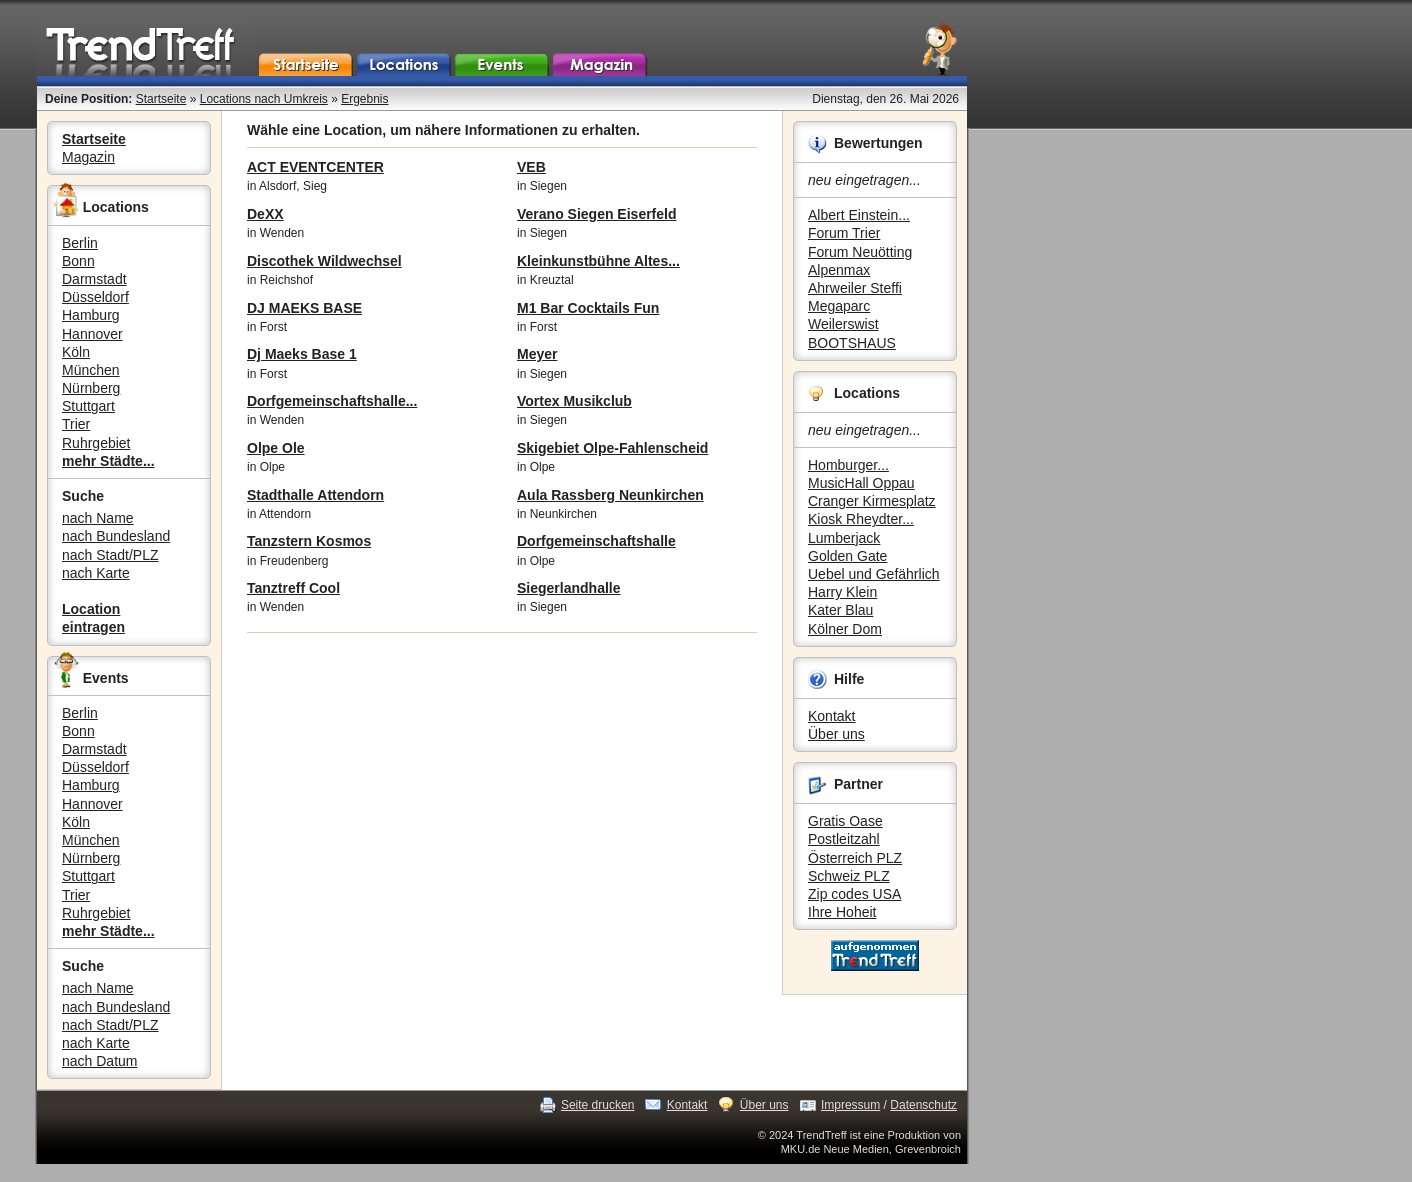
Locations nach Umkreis (264, 99)
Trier (76, 424)
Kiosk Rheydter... (861, 519)
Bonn (78, 261)
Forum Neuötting (860, 252)
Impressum (850, 1105)
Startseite (161, 99)
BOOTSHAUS (852, 343)
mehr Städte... (108, 461)
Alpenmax (839, 270)
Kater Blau (840, 610)
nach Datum (99, 1061)
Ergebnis (364, 99)
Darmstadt (94, 279)
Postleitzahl (844, 839)
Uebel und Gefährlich (874, 574)
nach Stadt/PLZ (110, 555)
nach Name (98, 518)
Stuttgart (88, 406)
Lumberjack (844, 538)
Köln (76, 352)
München (91, 370)
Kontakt (831, 716)
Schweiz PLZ (849, 876)
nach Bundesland (116, 536)
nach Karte (96, 573)
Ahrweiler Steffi (855, 288)
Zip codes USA (854, 894)
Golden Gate (847, 556)
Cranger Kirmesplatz (872, 501)
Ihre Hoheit (842, 912)
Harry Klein (842, 592)
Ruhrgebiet (96, 443)
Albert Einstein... (859, 215)
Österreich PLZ (855, 858)
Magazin (88, 157)
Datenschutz (923, 1105)
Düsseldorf (95, 297)
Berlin (80, 243)
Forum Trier (844, 233)
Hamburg (91, 315)
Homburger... (848, 465)
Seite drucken (597, 1105)
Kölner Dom (845, 629)
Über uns (836, 734)
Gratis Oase (845, 821)
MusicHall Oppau (861, 483)
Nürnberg (91, 388)
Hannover (92, 334)
